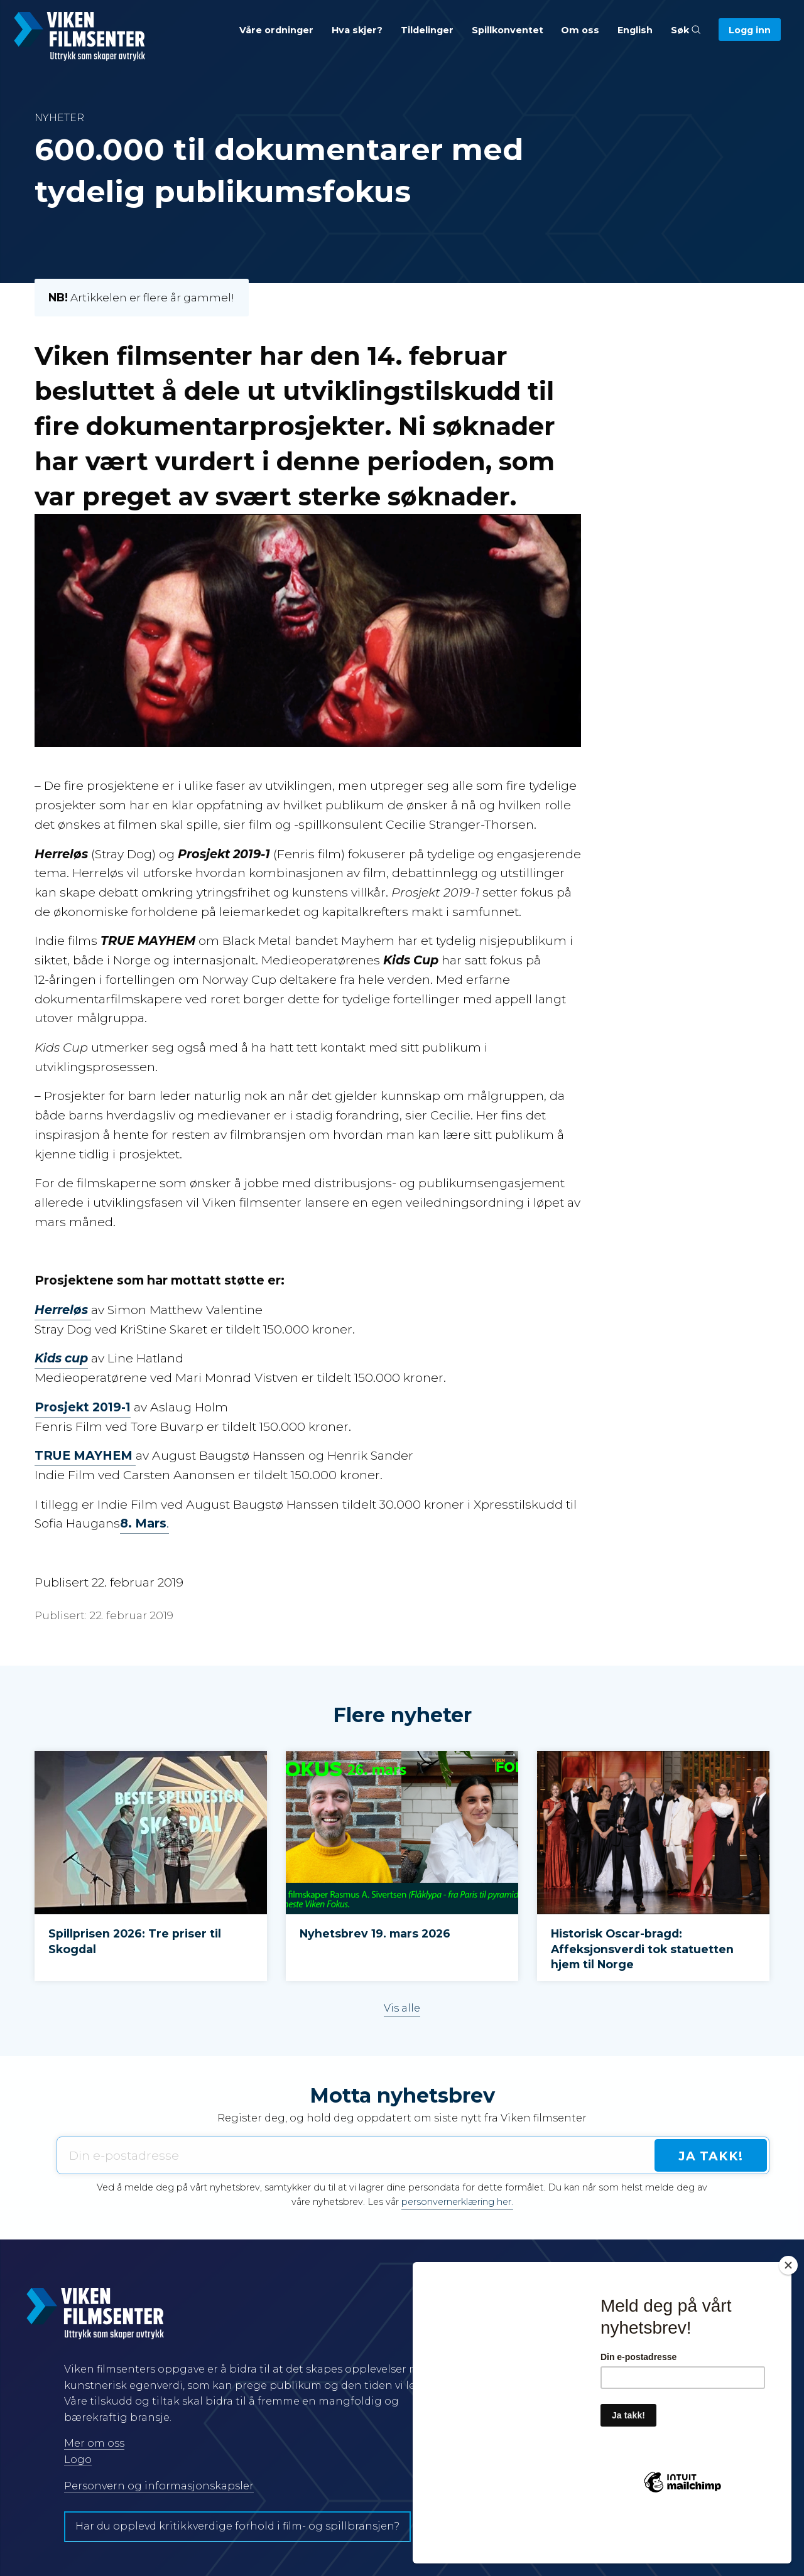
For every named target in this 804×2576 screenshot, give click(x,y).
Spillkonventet (507, 30)
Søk (685, 30)
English (635, 30)
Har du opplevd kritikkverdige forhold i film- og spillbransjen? (237, 2526)
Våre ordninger (276, 30)
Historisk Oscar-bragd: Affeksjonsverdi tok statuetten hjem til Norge (642, 1949)
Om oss (580, 30)
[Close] (788, 2310)
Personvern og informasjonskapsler (159, 2486)
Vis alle (402, 2008)
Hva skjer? (357, 30)
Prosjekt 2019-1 (83, 1407)
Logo (78, 2460)
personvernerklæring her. (457, 2201)
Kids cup (61, 1358)
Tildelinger (427, 30)
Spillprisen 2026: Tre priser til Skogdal (134, 1941)
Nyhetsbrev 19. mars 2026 (375, 1933)
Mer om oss (94, 2443)
